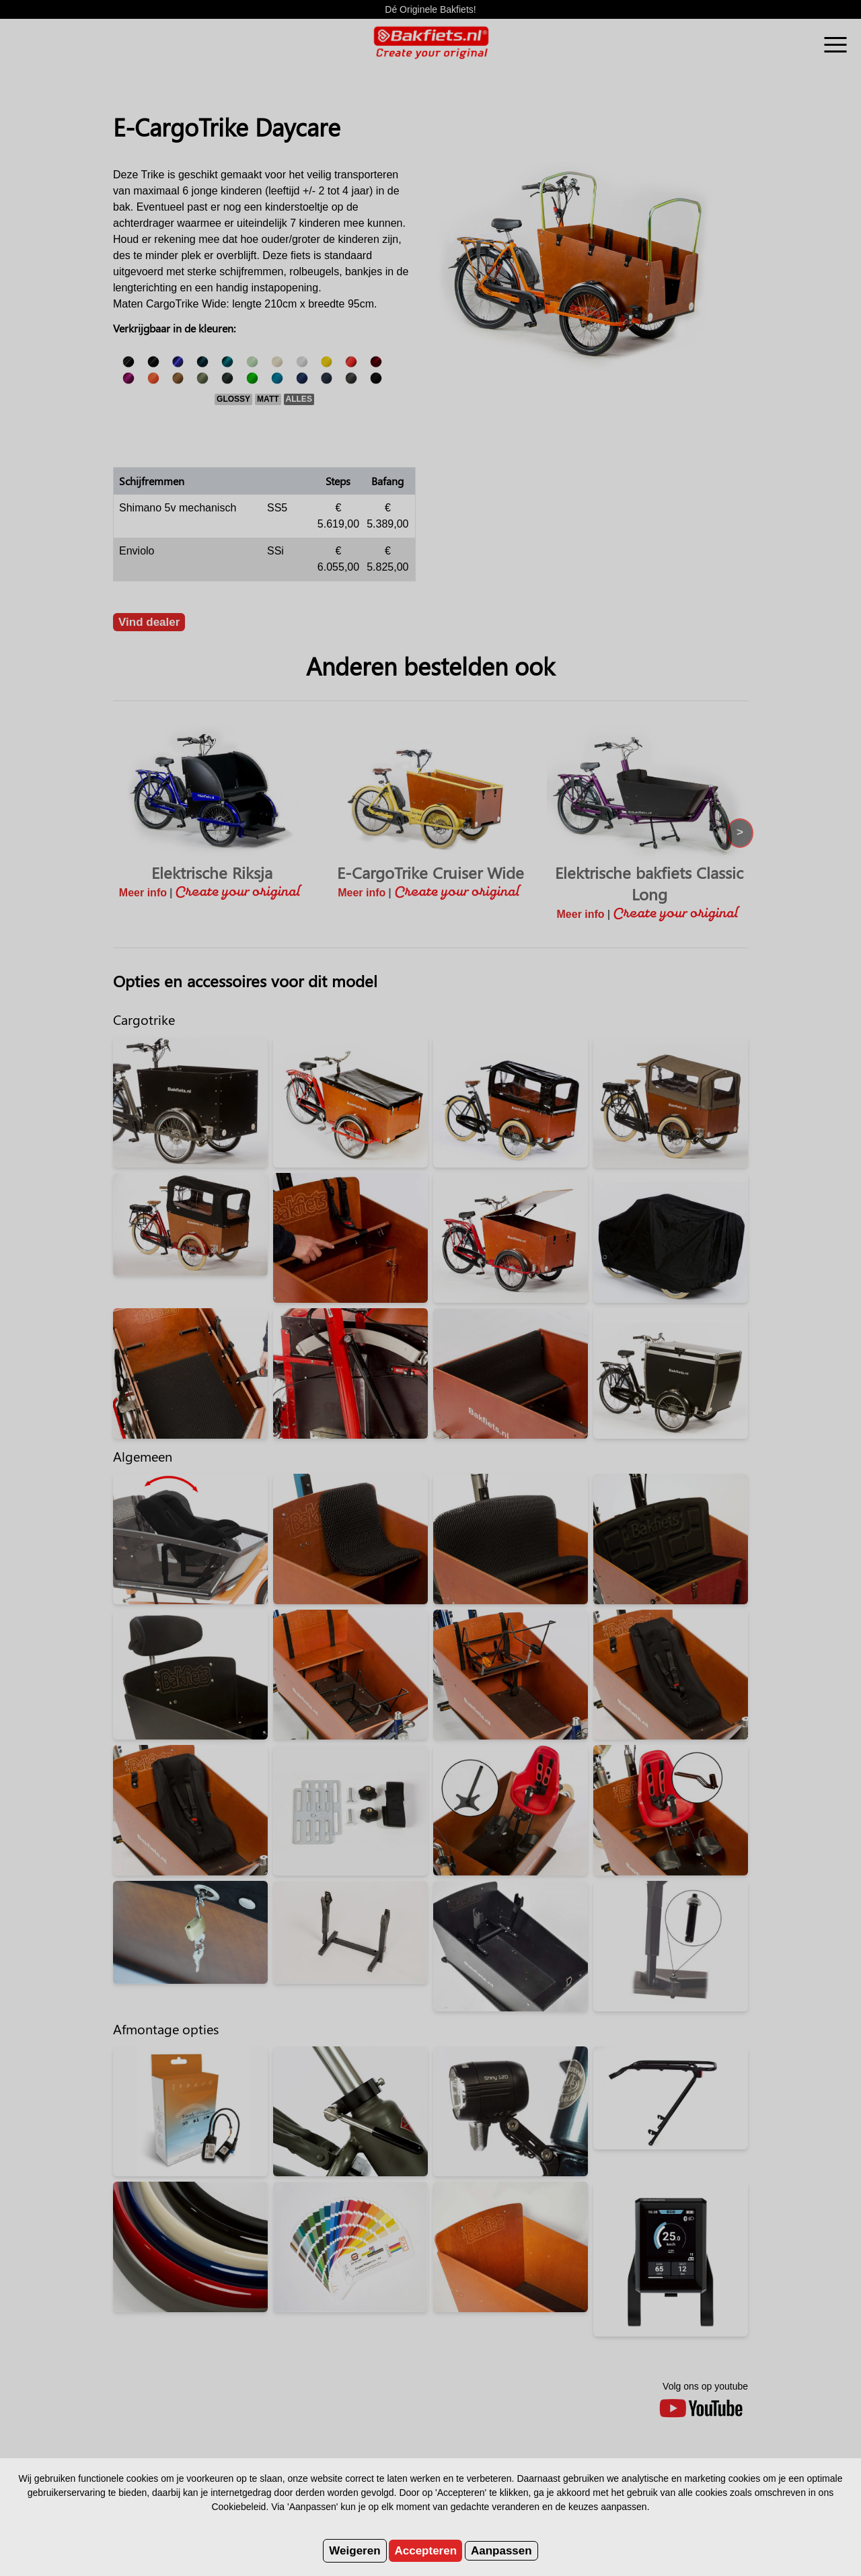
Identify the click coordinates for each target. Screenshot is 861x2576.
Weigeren (354, 2550)
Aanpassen (501, 2550)
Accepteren (425, 2550)
